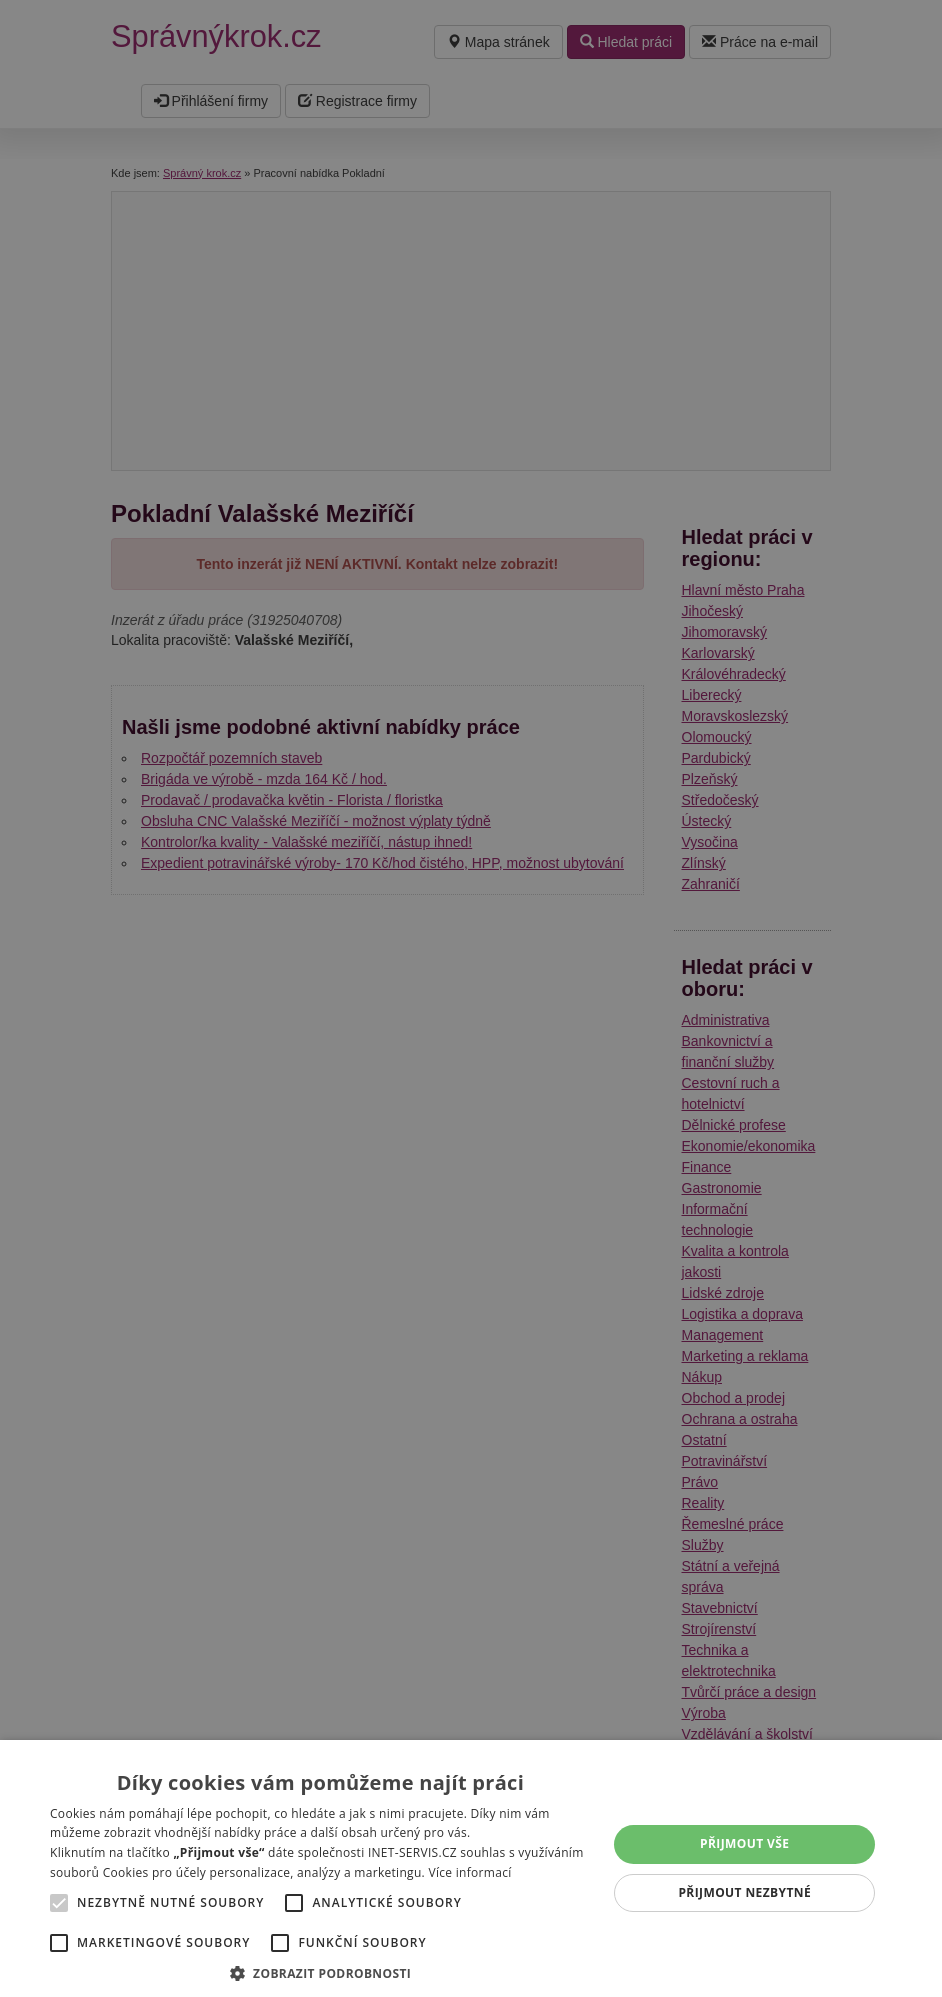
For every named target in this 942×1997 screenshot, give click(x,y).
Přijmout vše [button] (744, 1843)
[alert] (471, 998)
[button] (320, 1972)
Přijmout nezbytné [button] (744, 1892)
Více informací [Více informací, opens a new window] (469, 1872)
